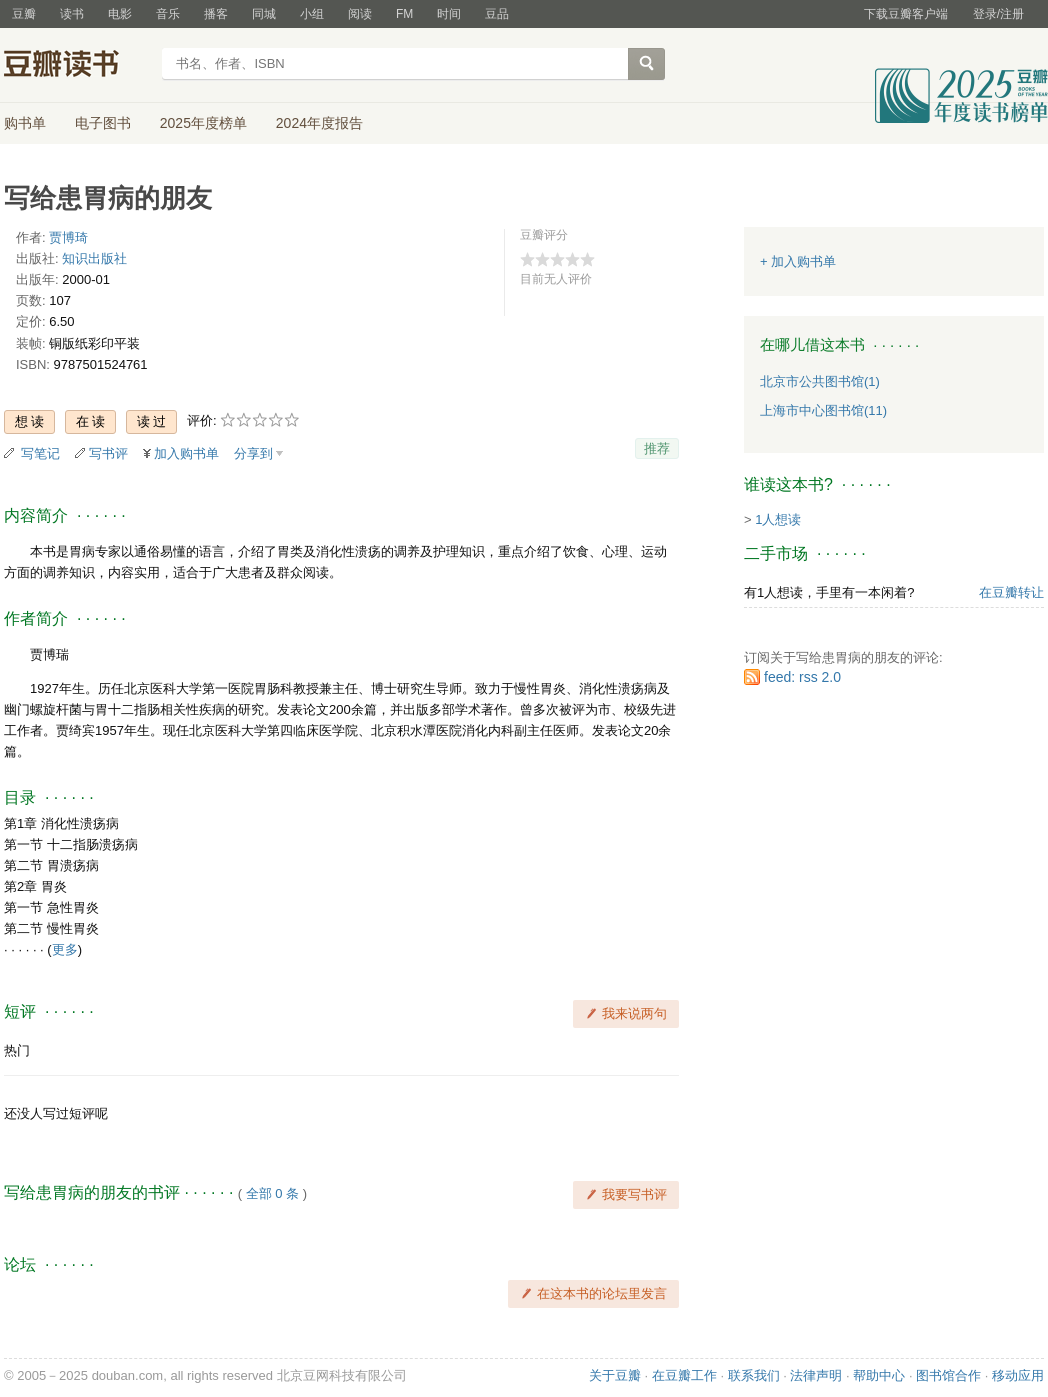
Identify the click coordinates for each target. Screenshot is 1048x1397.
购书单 (25, 123)
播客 (216, 14)
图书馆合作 (948, 1375)
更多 (65, 949)
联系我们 (754, 1375)
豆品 (497, 14)
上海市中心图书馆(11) (823, 410)
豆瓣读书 (76, 66)
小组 (312, 14)
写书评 (108, 453)
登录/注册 (998, 14)
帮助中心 (879, 1375)
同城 (264, 14)
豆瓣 (24, 14)
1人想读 (778, 519)
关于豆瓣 (615, 1375)
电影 (120, 14)
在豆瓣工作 (684, 1375)
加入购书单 (186, 453)
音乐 (168, 14)
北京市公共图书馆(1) (820, 381)
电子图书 (103, 123)
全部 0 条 (272, 1193)
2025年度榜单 (203, 123)
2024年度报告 (319, 123)
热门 (17, 1050)
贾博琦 (68, 237)
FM (404, 14)
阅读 (360, 14)
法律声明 (816, 1375)
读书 (72, 14)
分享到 (253, 453)
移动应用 (1018, 1375)
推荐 (657, 448)
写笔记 (40, 453)
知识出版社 (94, 258)
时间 (449, 14)
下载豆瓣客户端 (906, 14)
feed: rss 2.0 (802, 677)
